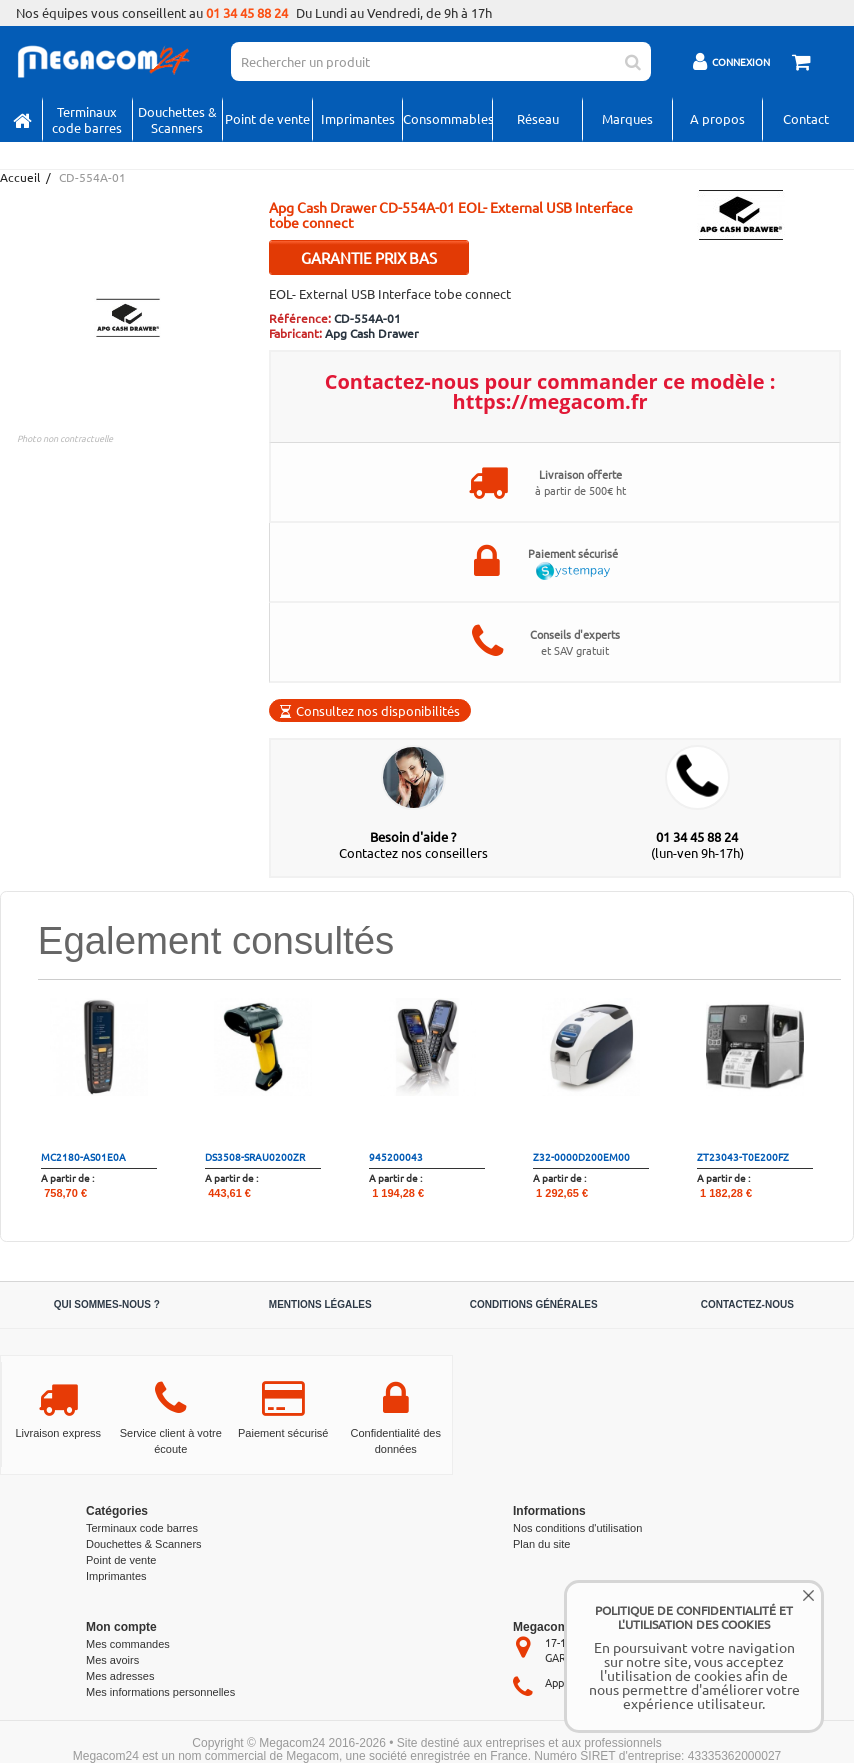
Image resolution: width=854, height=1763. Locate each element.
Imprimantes (358, 118)
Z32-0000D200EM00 (581, 1156)
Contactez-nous (747, 1304)
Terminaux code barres (87, 119)
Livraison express (58, 1433)
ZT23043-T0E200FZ (743, 1156)
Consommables (447, 118)
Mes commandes (128, 1644)
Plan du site (541, 1544)
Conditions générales (534, 1304)
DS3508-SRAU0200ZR (255, 1156)
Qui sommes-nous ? (107, 1304)
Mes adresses (120, 1676)
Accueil (19, 177)
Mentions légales (320, 1304)
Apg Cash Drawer (372, 333)
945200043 (396, 1156)
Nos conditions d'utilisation (577, 1528)
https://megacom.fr (550, 401)
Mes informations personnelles (160, 1692)
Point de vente (267, 118)
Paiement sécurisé (283, 1433)
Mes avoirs (112, 1660)
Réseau (538, 118)
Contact (806, 118)
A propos (717, 118)
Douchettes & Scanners (177, 119)
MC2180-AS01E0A (83, 1156)
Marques (627, 118)
